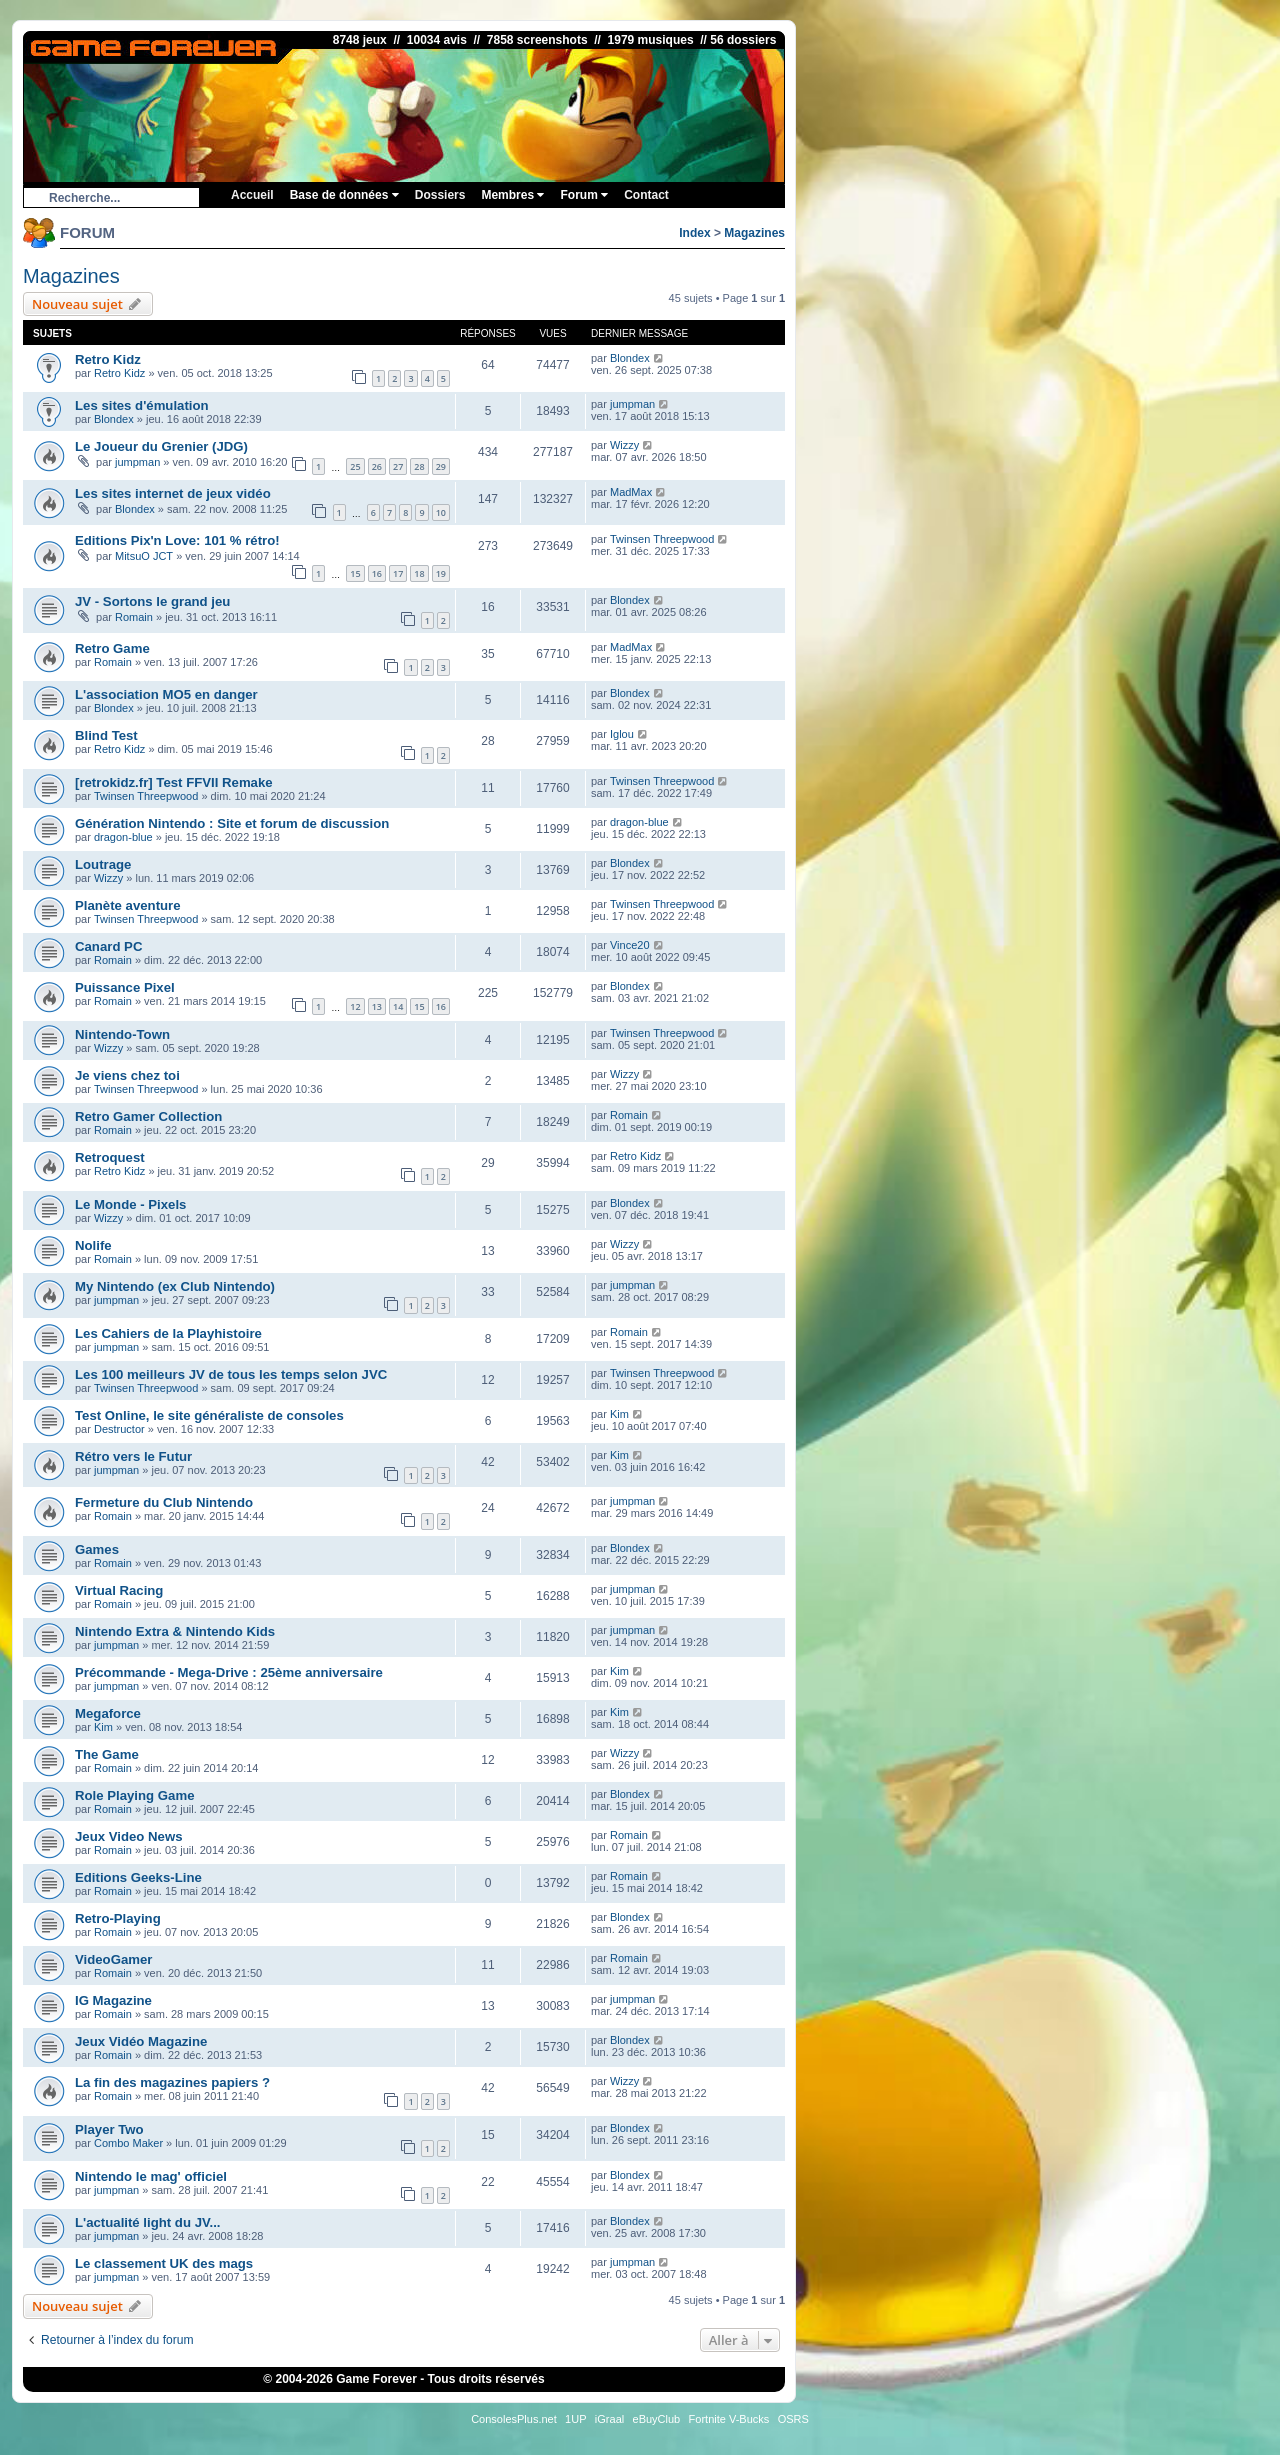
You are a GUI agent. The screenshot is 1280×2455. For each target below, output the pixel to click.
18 (419, 573)
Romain (134, 617)
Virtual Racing (119, 1590)
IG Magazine (113, 2000)
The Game (107, 1754)
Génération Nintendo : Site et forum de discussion (232, 823)
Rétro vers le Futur (133, 1456)
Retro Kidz (108, 359)
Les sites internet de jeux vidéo (173, 493)
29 (441, 466)
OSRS (793, 2419)
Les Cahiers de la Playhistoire (168, 1333)
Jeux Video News (129, 1836)
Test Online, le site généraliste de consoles (209, 1415)
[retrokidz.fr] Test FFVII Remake (174, 782)
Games (97, 1549)
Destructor (119, 1429)
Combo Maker (128, 2143)
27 (398, 466)
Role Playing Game (134, 1795)
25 (355, 466)
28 (419, 466)
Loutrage (103, 864)
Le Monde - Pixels (130, 1204)
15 (355, 573)
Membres (512, 195)
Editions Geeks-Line (138, 1877)
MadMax (631, 492)
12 (355, 1006)
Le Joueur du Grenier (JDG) (161, 446)
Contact (646, 195)
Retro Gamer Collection (148, 1116)
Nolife (93, 1245)
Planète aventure (128, 905)
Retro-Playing (118, 1918)
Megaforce (108, 1713)
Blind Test (106, 735)
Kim (619, 1414)
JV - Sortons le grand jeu (152, 601)
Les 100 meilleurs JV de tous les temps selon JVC (231, 1374)
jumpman (632, 404)
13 (377, 1006)
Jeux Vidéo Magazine (141, 2041)
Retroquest (110, 1157)
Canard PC (108, 946)
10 (441, 512)
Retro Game (112, 648)
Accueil (252, 195)
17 (398, 573)
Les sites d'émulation (142, 405)
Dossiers (440, 195)
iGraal (609, 2419)
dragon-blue (123, 837)
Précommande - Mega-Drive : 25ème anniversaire (229, 1672)
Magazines (754, 233)
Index (694, 233)
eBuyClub (657, 2419)
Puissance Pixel (125, 987)
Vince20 (630, 945)
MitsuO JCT (144, 556)
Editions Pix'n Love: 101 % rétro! (177, 540)
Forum (584, 195)
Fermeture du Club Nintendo (164, 1502)
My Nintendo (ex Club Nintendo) (175, 1286)
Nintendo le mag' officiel (151, 2176)
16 (377, 573)
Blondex (630, 358)
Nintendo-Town (122, 1034)
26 (377, 466)
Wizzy (624, 445)
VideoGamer (113, 1959)
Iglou (622, 734)
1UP (575, 2419)
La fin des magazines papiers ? (172, 2082)
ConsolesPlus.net (514, 2419)
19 (441, 573)
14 (398, 1006)
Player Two (109, 2129)
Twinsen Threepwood (662, 539)
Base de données (344, 195)
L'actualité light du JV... (148, 2222)
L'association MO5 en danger (166, 694)
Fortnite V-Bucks (729, 2419)
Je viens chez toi (127, 1075)
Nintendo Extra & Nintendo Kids (175, 1631)
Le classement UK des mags (164, 2263)
